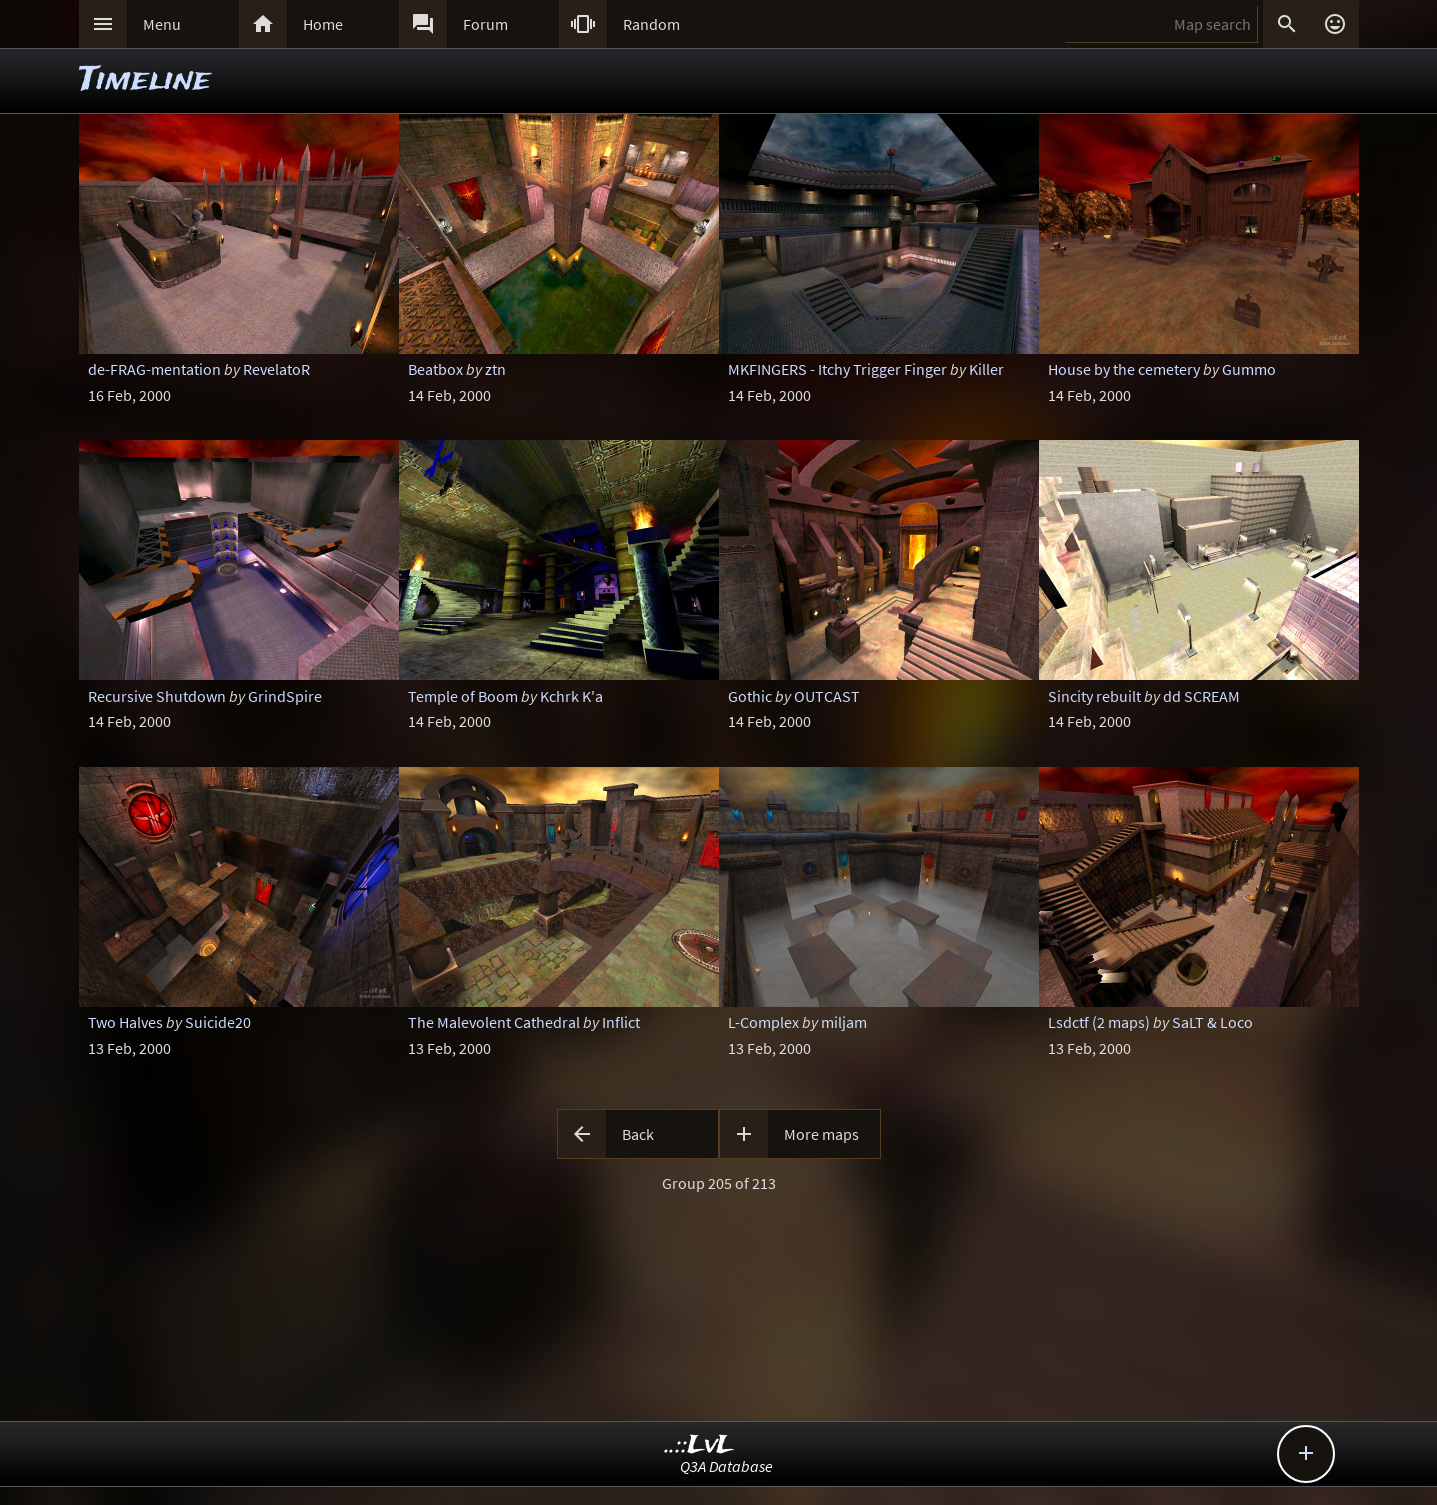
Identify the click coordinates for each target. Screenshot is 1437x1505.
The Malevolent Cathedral (494, 1022)
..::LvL (699, 1445)
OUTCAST (827, 696)
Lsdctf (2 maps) (1099, 1022)
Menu (162, 24)
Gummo (1249, 369)
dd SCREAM (1201, 696)
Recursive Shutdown (157, 696)
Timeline (145, 80)
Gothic (750, 696)
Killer (986, 369)
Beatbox (435, 369)
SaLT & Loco (1212, 1022)
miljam (844, 1022)
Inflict (621, 1022)
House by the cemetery (1124, 369)
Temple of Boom (463, 696)
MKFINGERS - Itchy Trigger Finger (837, 369)
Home (323, 24)
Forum (485, 24)
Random (651, 24)
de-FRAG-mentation (154, 369)
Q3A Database (726, 1466)
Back (638, 1134)
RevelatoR (276, 369)
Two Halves (125, 1022)
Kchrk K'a (571, 696)
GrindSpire (285, 696)
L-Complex (763, 1022)
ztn (495, 369)
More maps (821, 1134)
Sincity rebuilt (1094, 696)
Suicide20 (218, 1022)
